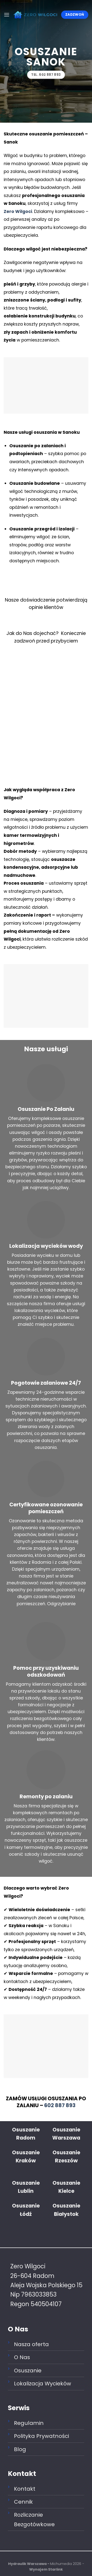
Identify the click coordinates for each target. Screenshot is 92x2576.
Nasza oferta (31, 2344)
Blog (20, 2449)
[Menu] (7, 15)
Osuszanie (27, 2370)
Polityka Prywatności (42, 2436)
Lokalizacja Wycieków (42, 2383)
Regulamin (29, 2423)
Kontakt (24, 2489)
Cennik (23, 2502)
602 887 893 (60, 2105)
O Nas (22, 2357)
